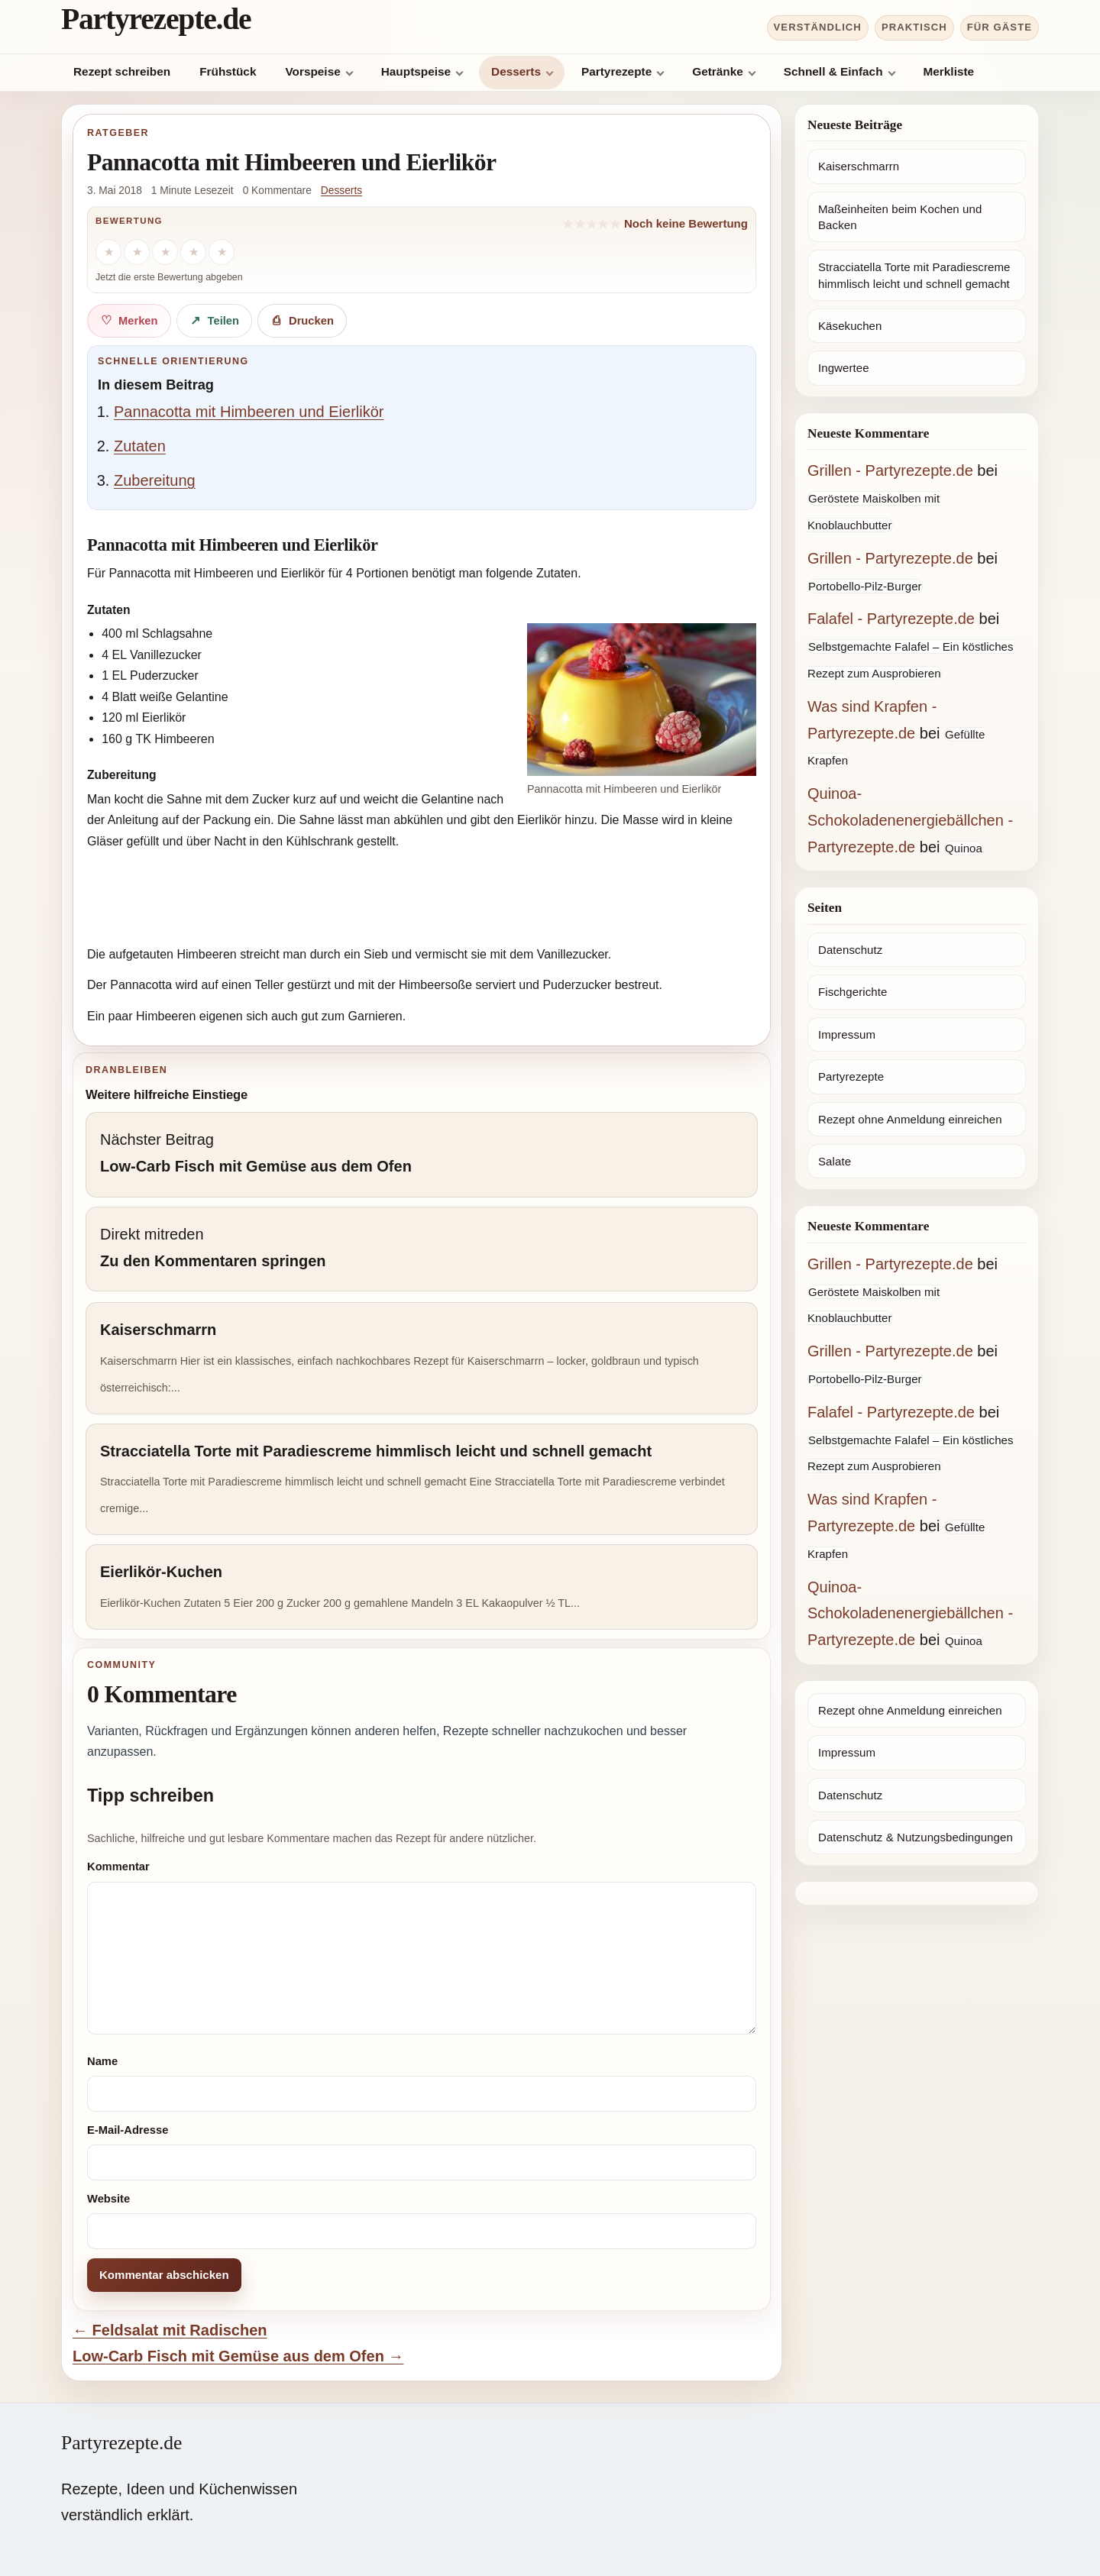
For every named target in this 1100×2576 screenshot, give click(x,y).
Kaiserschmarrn (858, 166)
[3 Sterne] (165, 252)
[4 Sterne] (193, 252)
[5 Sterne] (222, 252)
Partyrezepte (616, 71)
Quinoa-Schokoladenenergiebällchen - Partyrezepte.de (910, 820)
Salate (834, 1161)
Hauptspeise (416, 71)
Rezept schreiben (121, 71)
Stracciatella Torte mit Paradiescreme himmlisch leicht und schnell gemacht (914, 274)
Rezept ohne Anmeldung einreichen (910, 1119)
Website (108, 2199)
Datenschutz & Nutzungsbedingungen (915, 1837)
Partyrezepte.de (156, 19)
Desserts (516, 71)
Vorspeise (312, 71)
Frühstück (227, 71)
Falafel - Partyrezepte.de (891, 618)
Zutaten (140, 446)
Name (102, 2061)
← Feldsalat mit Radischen (170, 2330)
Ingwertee (843, 367)
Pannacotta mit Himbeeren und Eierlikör (249, 411)
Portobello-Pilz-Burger (865, 586)
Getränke (717, 71)
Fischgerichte (852, 991)
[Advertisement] (421, 899)
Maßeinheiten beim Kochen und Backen (900, 216)
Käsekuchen (850, 325)
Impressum (846, 1034)
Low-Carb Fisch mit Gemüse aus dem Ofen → (238, 2356)
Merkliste (949, 71)
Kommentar (118, 1866)
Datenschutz (850, 949)
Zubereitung (155, 480)
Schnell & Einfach (833, 71)
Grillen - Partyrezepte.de (890, 470)
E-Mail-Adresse (127, 2130)
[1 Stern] (108, 252)
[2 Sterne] (137, 252)
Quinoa (963, 848)
